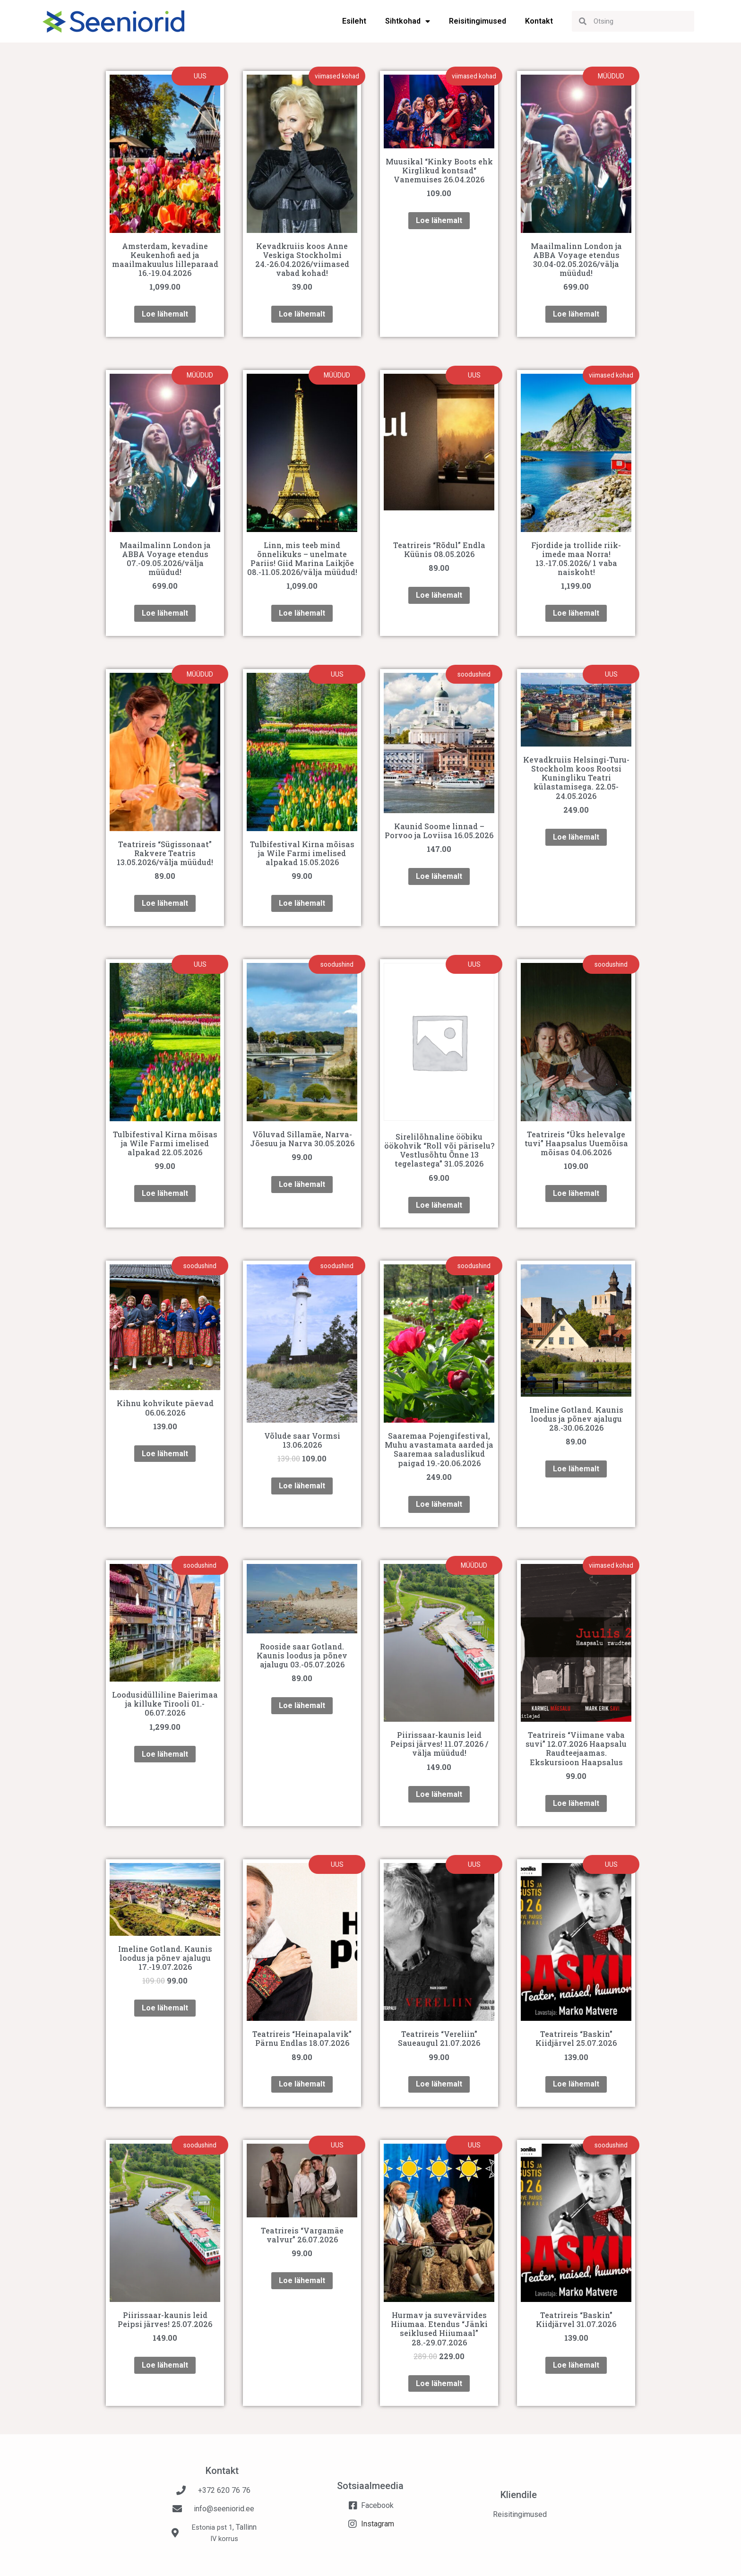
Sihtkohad (407, 21)
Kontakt (539, 21)
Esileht (354, 21)
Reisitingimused (477, 21)
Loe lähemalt (165, 313)
